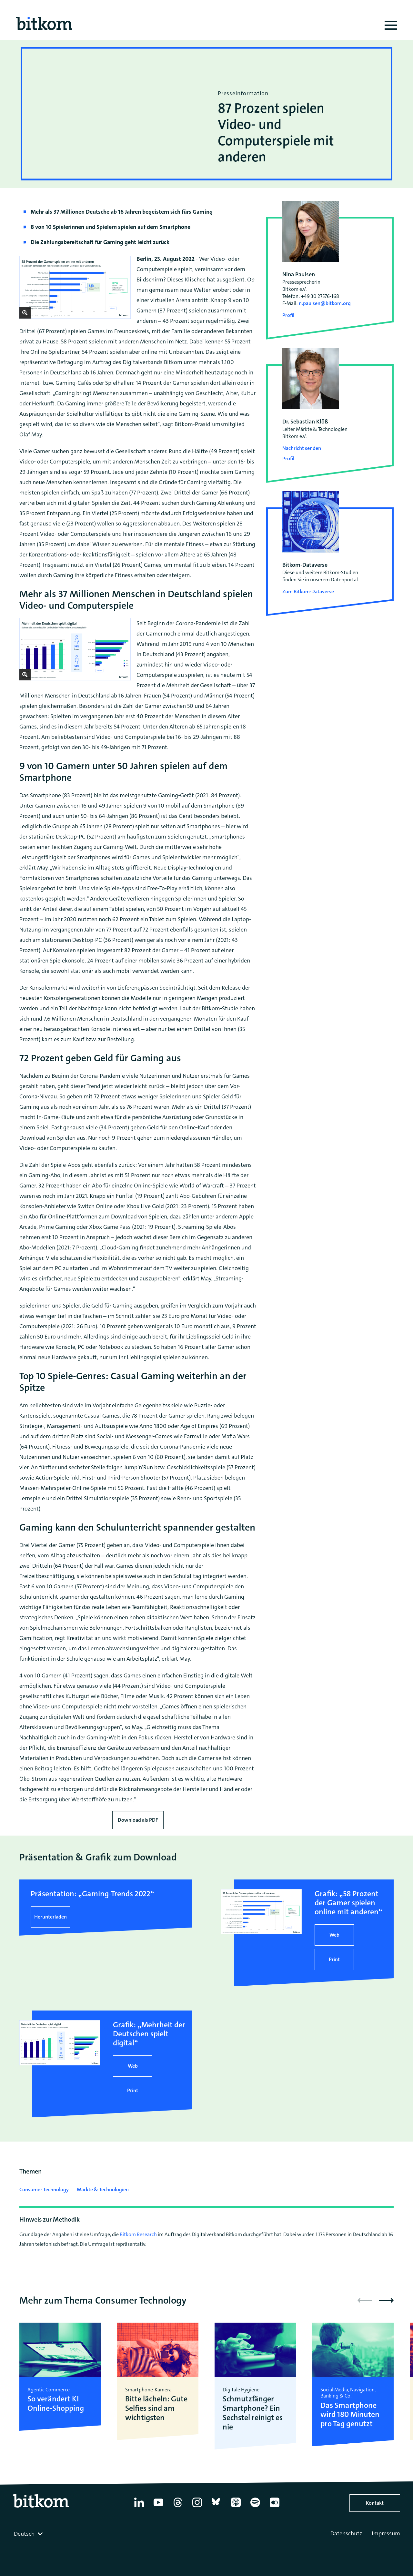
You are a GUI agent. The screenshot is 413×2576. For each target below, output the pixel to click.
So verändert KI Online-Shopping (55, 2403)
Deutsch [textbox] (24, 2534)
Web (334, 1934)
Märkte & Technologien (103, 2189)
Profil (288, 315)
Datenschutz (346, 2533)
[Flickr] (274, 2507)
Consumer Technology (44, 2189)
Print (334, 1959)
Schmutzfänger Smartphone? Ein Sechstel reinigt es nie (253, 2412)
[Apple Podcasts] (236, 2507)
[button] (386, 2300)
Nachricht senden (301, 448)
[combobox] (29, 2533)
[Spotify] (255, 2507)
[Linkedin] (139, 2507)
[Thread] (178, 2507)
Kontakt (375, 2503)
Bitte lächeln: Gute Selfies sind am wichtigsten (156, 2408)
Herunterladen (50, 1916)
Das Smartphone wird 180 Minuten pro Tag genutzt (349, 2414)
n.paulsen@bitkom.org (325, 303)
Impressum (386, 2533)
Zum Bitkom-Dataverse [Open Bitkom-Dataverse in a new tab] (308, 591)
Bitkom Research (138, 2234)
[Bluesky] (216, 2507)
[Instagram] (197, 2507)
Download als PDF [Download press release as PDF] (138, 1820)
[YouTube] (158, 2507)
